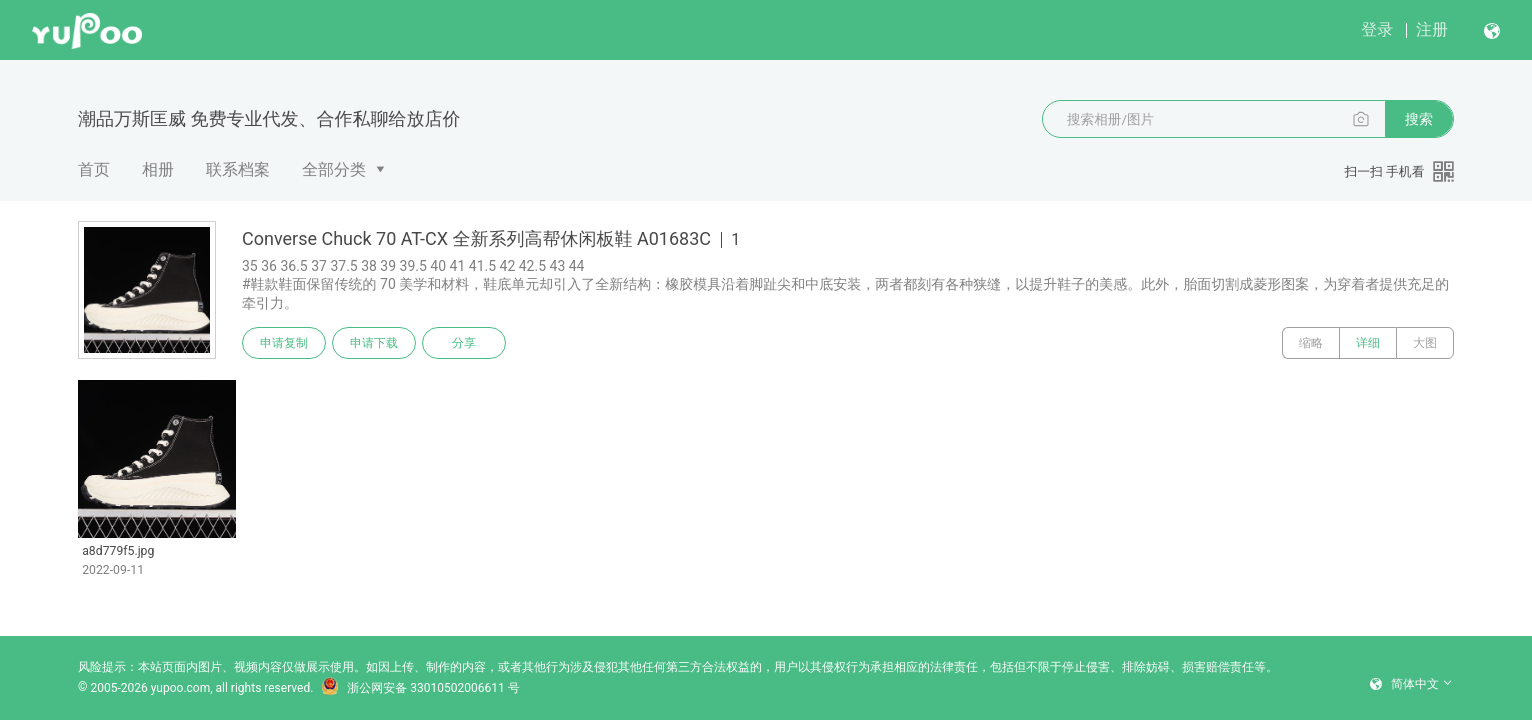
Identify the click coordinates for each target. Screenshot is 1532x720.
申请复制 (284, 343)
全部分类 (334, 169)
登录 (1377, 29)
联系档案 (238, 169)
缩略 (1311, 343)
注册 (1432, 29)
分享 (464, 343)
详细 (1368, 343)
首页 (94, 169)
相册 (158, 169)
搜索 (1419, 119)
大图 (1425, 343)
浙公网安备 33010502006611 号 (420, 688)
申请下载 (374, 343)
